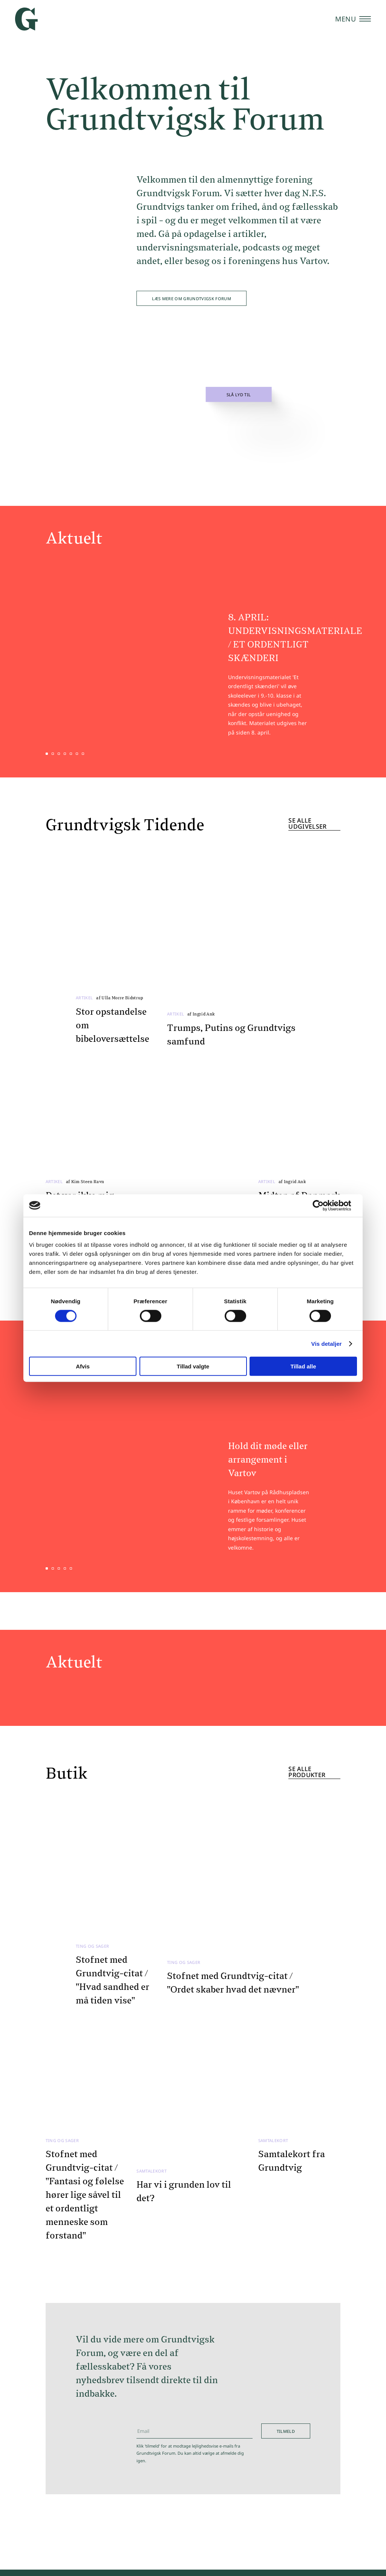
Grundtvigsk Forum (330, 2476)
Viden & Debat (63, 2491)
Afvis (83, 1366)
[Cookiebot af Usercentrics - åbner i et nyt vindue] (324, 1205)
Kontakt (240, 2562)
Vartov (324, 2492)
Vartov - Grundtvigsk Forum (330, 2512)
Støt (287, 2562)
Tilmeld (286, 1987)
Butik (44, 2524)
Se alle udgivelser (307, 785)
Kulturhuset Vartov (74, 2508)
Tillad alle (303, 1366)
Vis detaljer (326, 1343)
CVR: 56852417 (249, 2498)
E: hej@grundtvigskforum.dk (266, 2473)
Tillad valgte (193, 1366)
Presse (267, 2562)
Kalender (52, 2475)
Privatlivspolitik (321, 2562)
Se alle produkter (306, 1492)
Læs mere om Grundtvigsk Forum (191, 298)
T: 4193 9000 (246, 2486)
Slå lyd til (239, 394)
